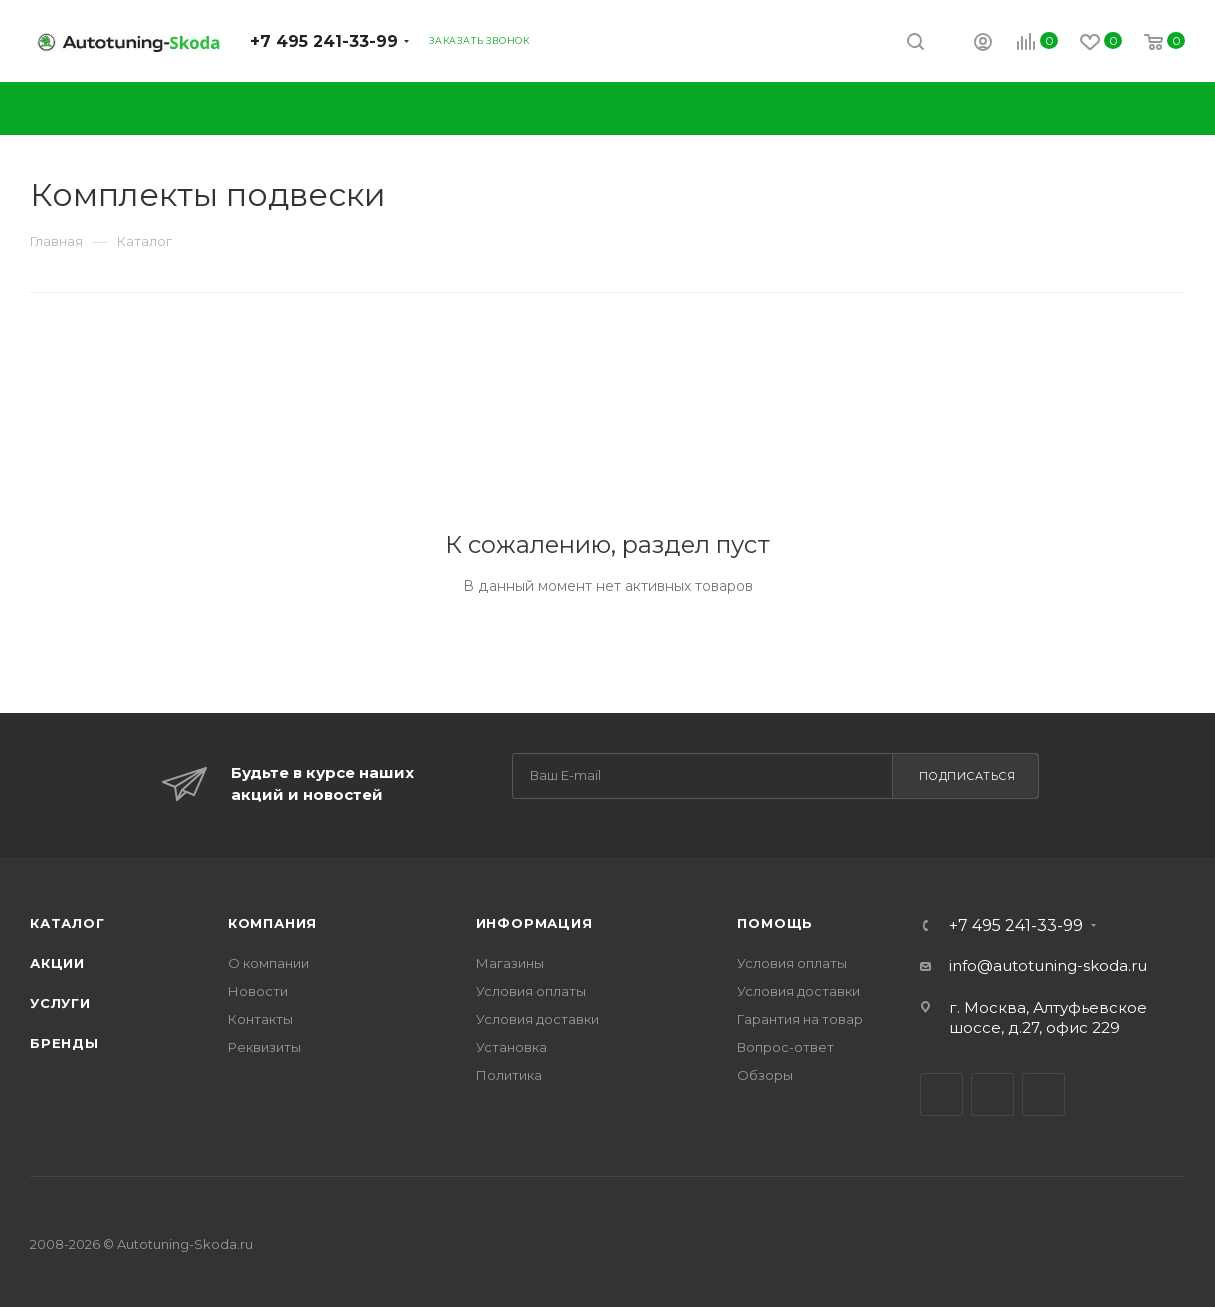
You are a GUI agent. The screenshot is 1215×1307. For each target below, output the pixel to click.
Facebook (992, 1094)
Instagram (1043, 1094)
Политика (509, 1075)
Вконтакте (941, 1094)
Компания (272, 923)
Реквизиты (264, 1047)
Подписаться (967, 776)
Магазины (510, 963)
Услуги (60, 1003)
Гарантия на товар (800, 1019)
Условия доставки (537, 1019)
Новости (258, 991)
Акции (57, 963)
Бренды (64, 1043)
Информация (534, 923)
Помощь (775, 923)
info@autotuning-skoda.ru (1048, 965)
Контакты (260, 1019)
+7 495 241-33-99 (324, 41)
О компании (268, 963)
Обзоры (765, 1075)
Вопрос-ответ (785, 1047)
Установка (511, 1047)
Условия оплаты (531, 991)
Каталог (67, 923)
